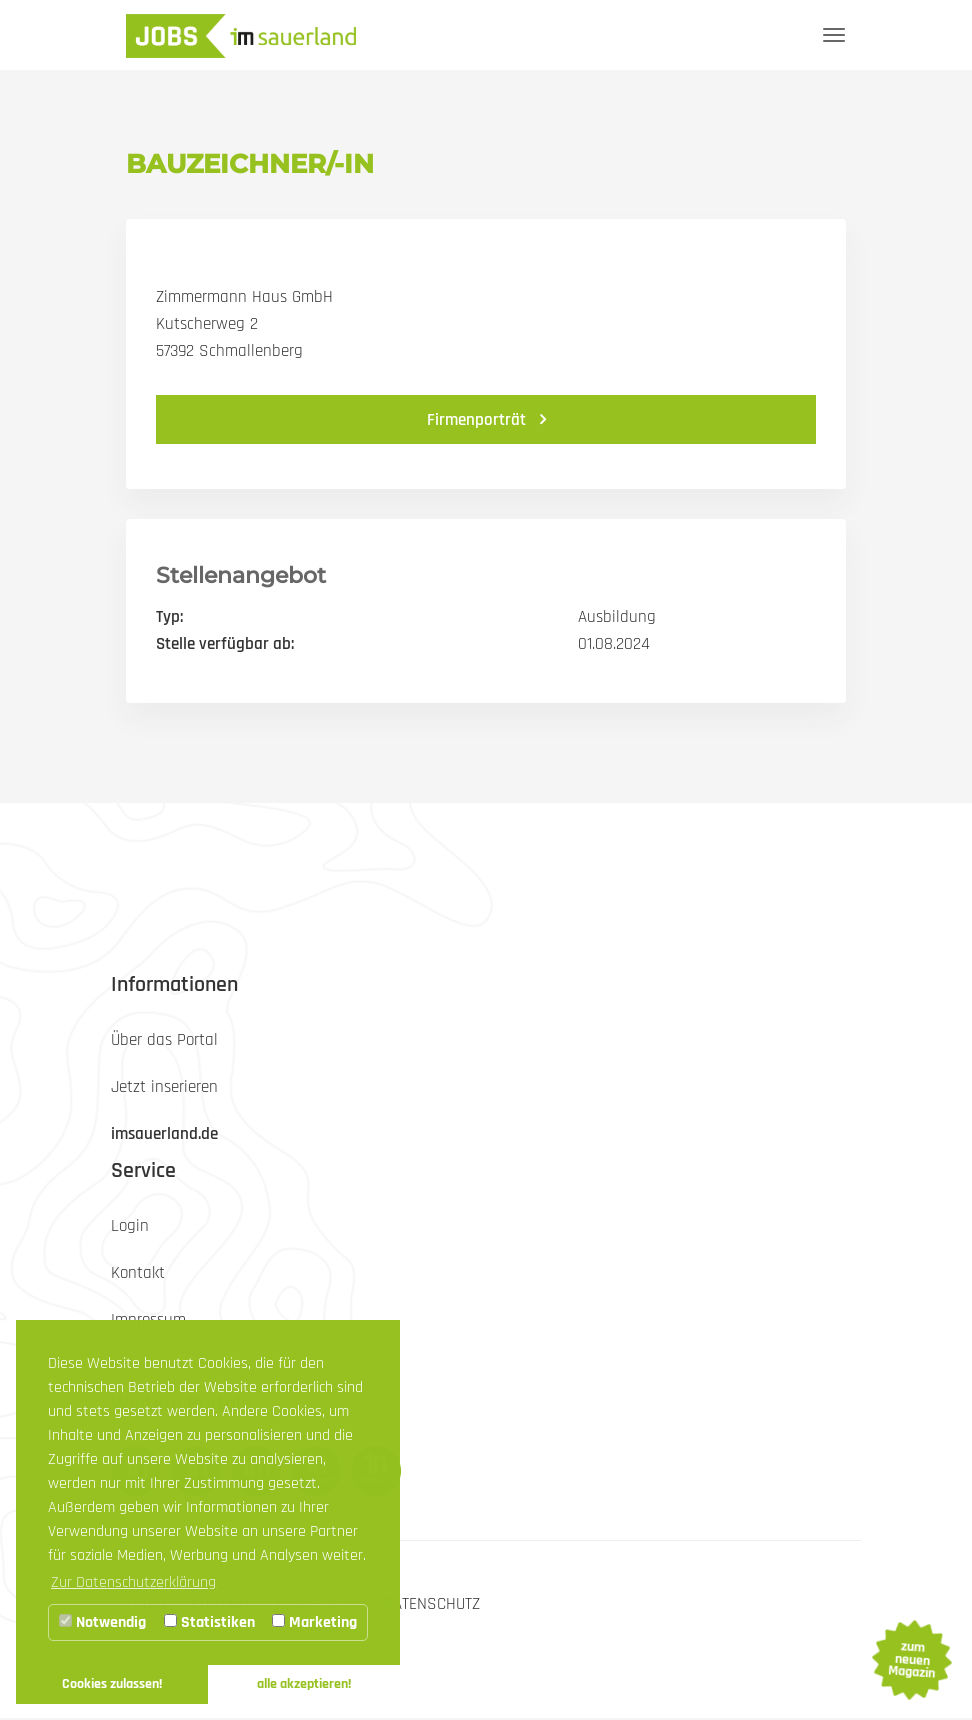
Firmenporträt (478, 420)
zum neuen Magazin (911, 1660)
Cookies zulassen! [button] (112, 1684)
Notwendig (102, 1622)
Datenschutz (432, 1604)
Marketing (314, 1622)
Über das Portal (164, 1040)
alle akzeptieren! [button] (304, 1684)
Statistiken (209, 1622)
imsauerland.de (164, 1134)
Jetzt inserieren (164, 1087)
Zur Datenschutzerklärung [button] (133, 1582)
